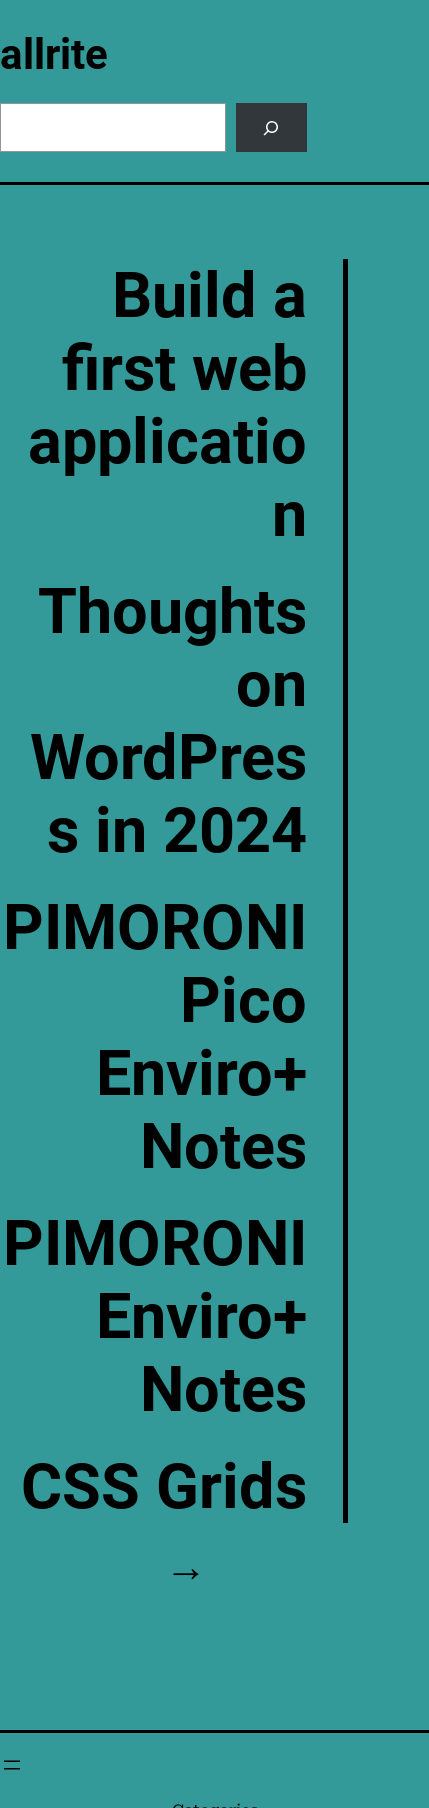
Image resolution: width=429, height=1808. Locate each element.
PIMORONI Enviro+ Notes (155, 1316)
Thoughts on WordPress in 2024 (168, 721)
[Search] (271, 127)
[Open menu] (12, 1765)
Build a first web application (167, 405)
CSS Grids (164, 1486)
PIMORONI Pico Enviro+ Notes (155, 1037)
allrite (54, 54)
